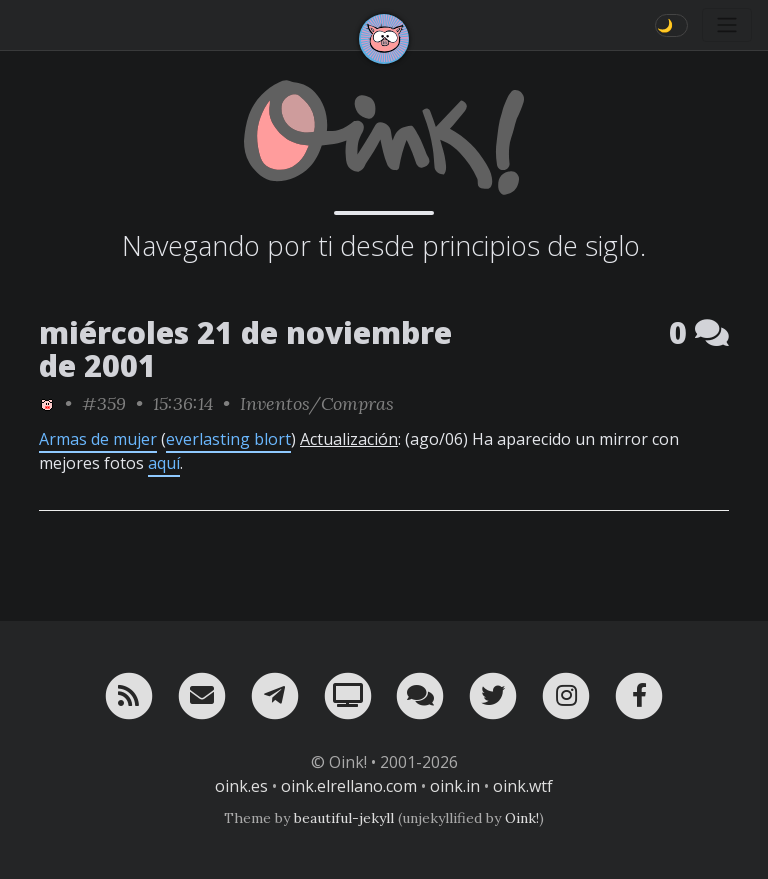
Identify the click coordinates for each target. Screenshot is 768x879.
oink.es (241, 786)
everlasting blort (228, 439)
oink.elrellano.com (349, 786)
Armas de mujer (98, 439)
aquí (164, 463)
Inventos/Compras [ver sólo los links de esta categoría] (317, 403)
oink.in (455, 786)
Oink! (522, 818)
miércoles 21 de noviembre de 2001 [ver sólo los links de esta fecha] (245, 349)
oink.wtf (523, 786)
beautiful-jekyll (344, 818)
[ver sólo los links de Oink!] (47, 403)
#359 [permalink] (104, 403)
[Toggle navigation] (727, 25)
